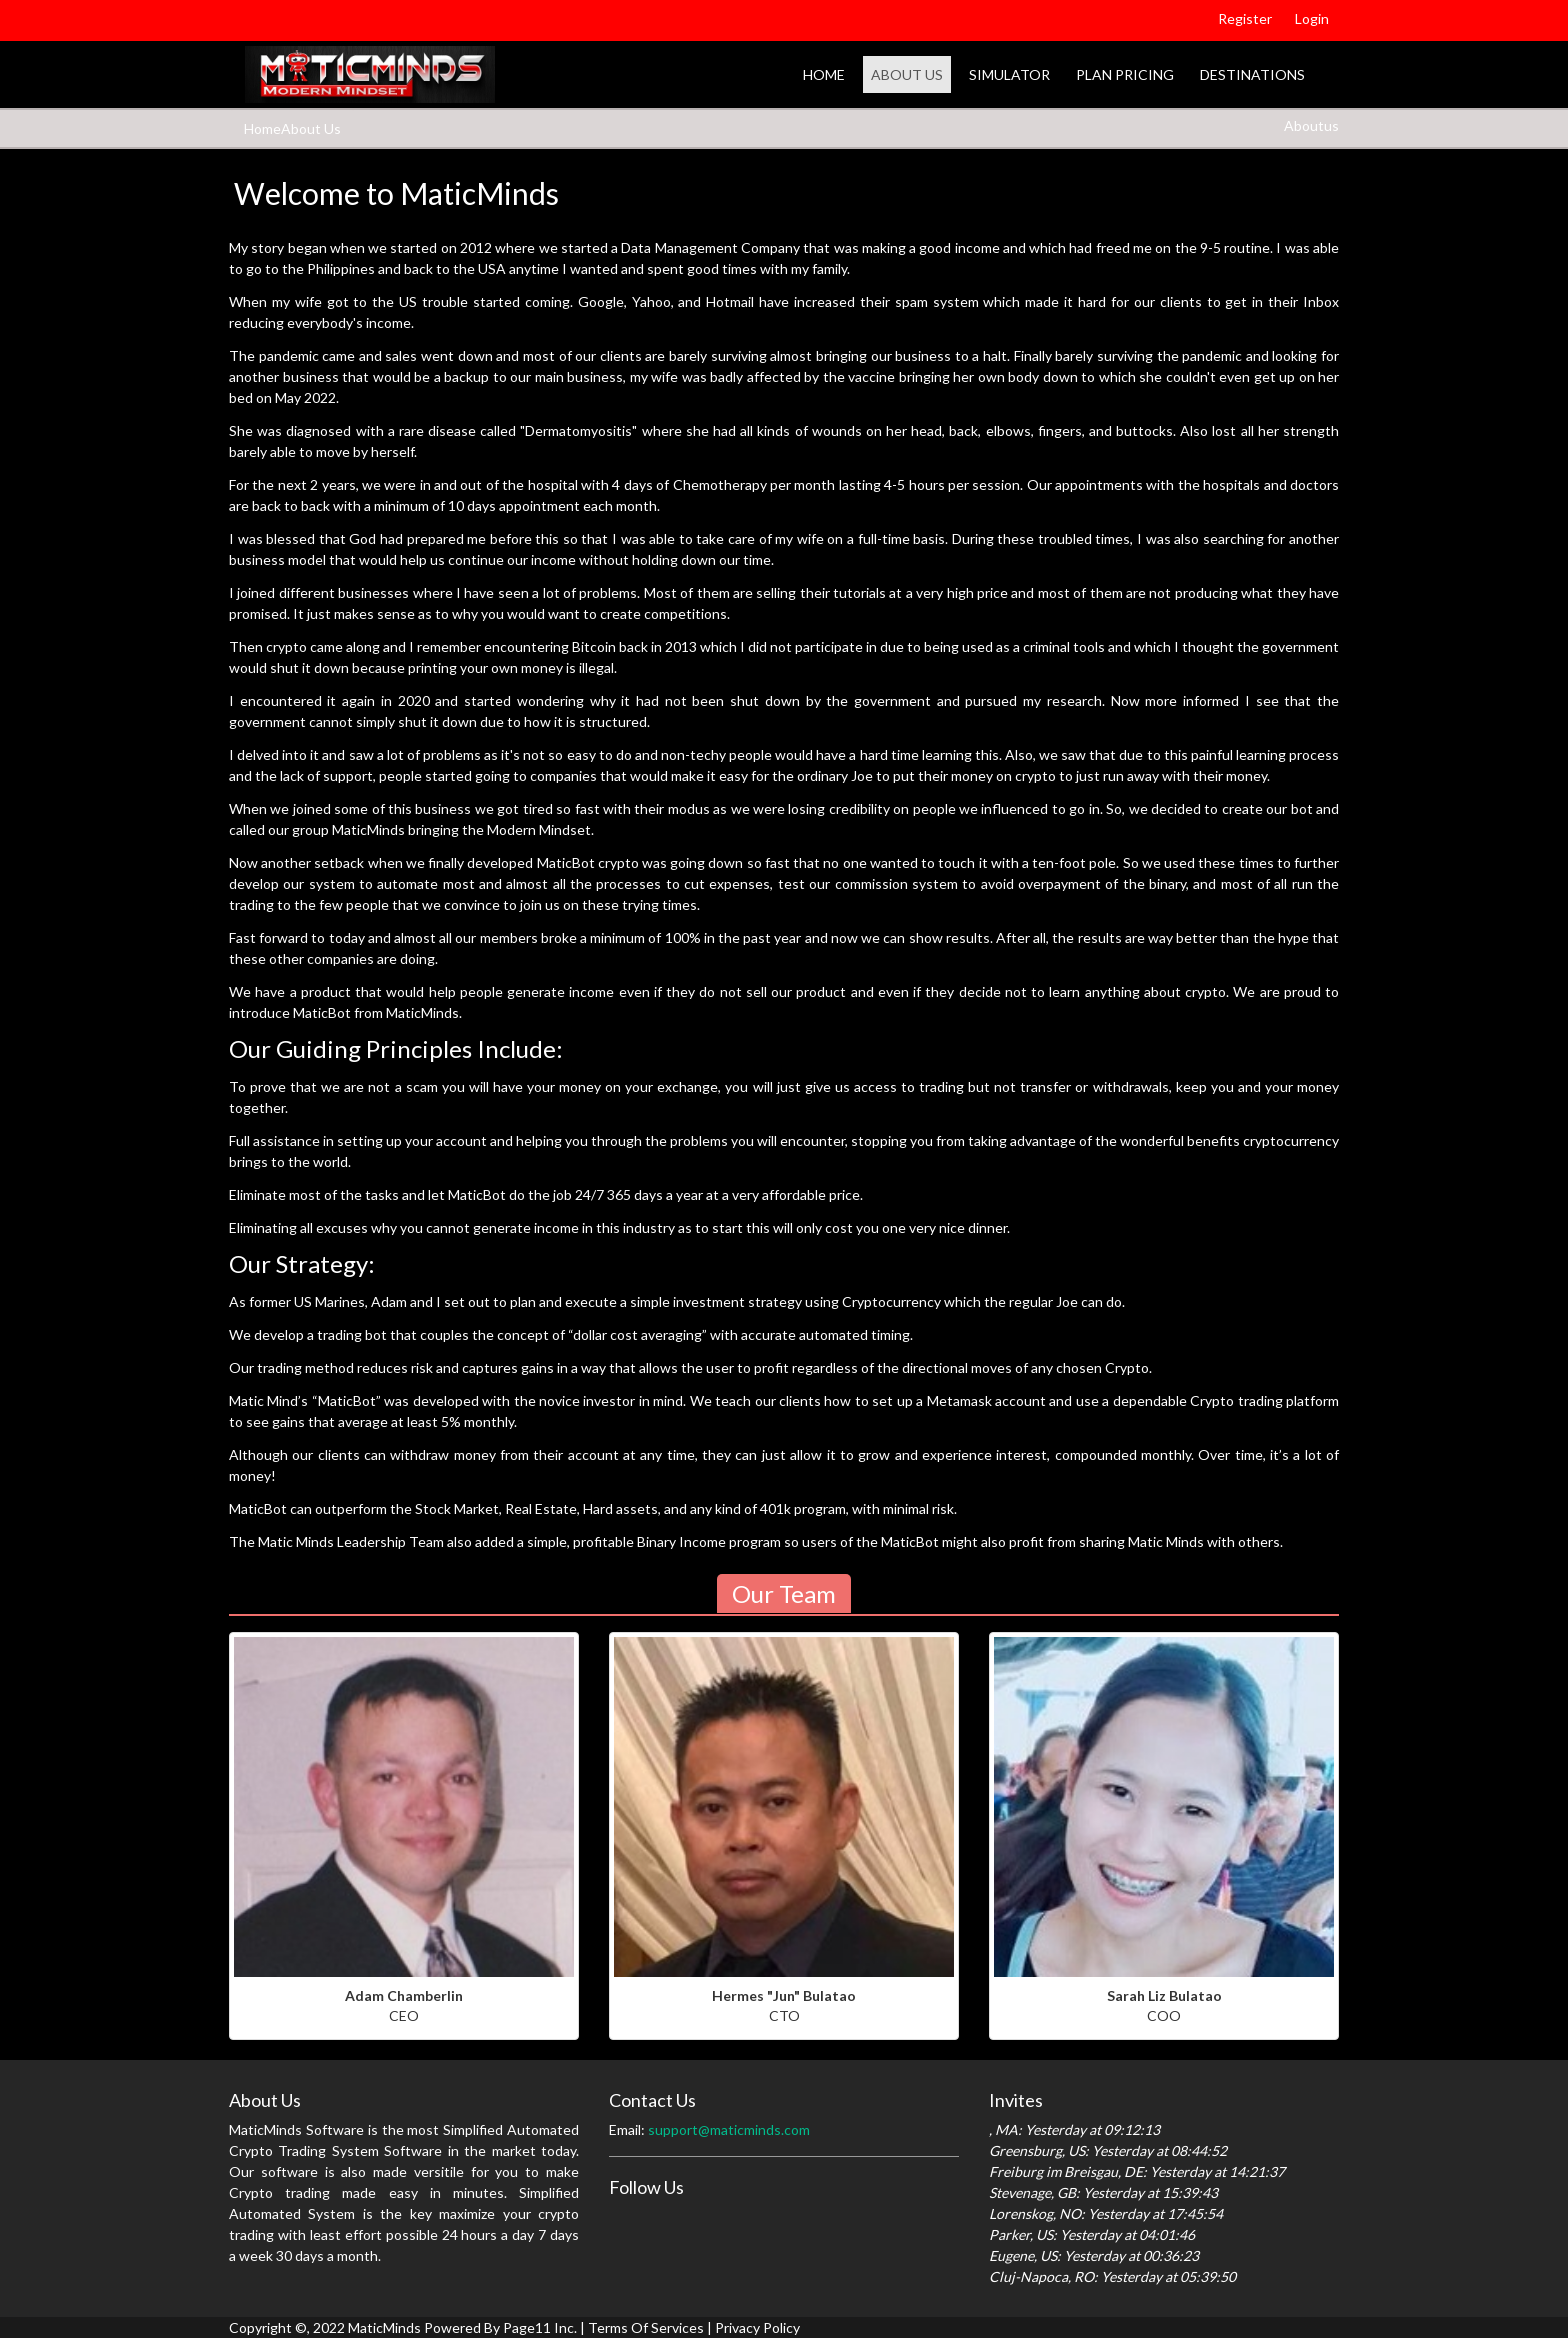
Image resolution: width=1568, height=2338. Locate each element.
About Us (907, 74)
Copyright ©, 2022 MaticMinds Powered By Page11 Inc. (403, 2327)
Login (1312, 18)
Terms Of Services (646, 2327)
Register (1245, 18)
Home (824, 74)
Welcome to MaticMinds (396, 193)
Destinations (1252, 74)
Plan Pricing (1125, 74)
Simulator (1009, 74)
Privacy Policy (757, 2327)
